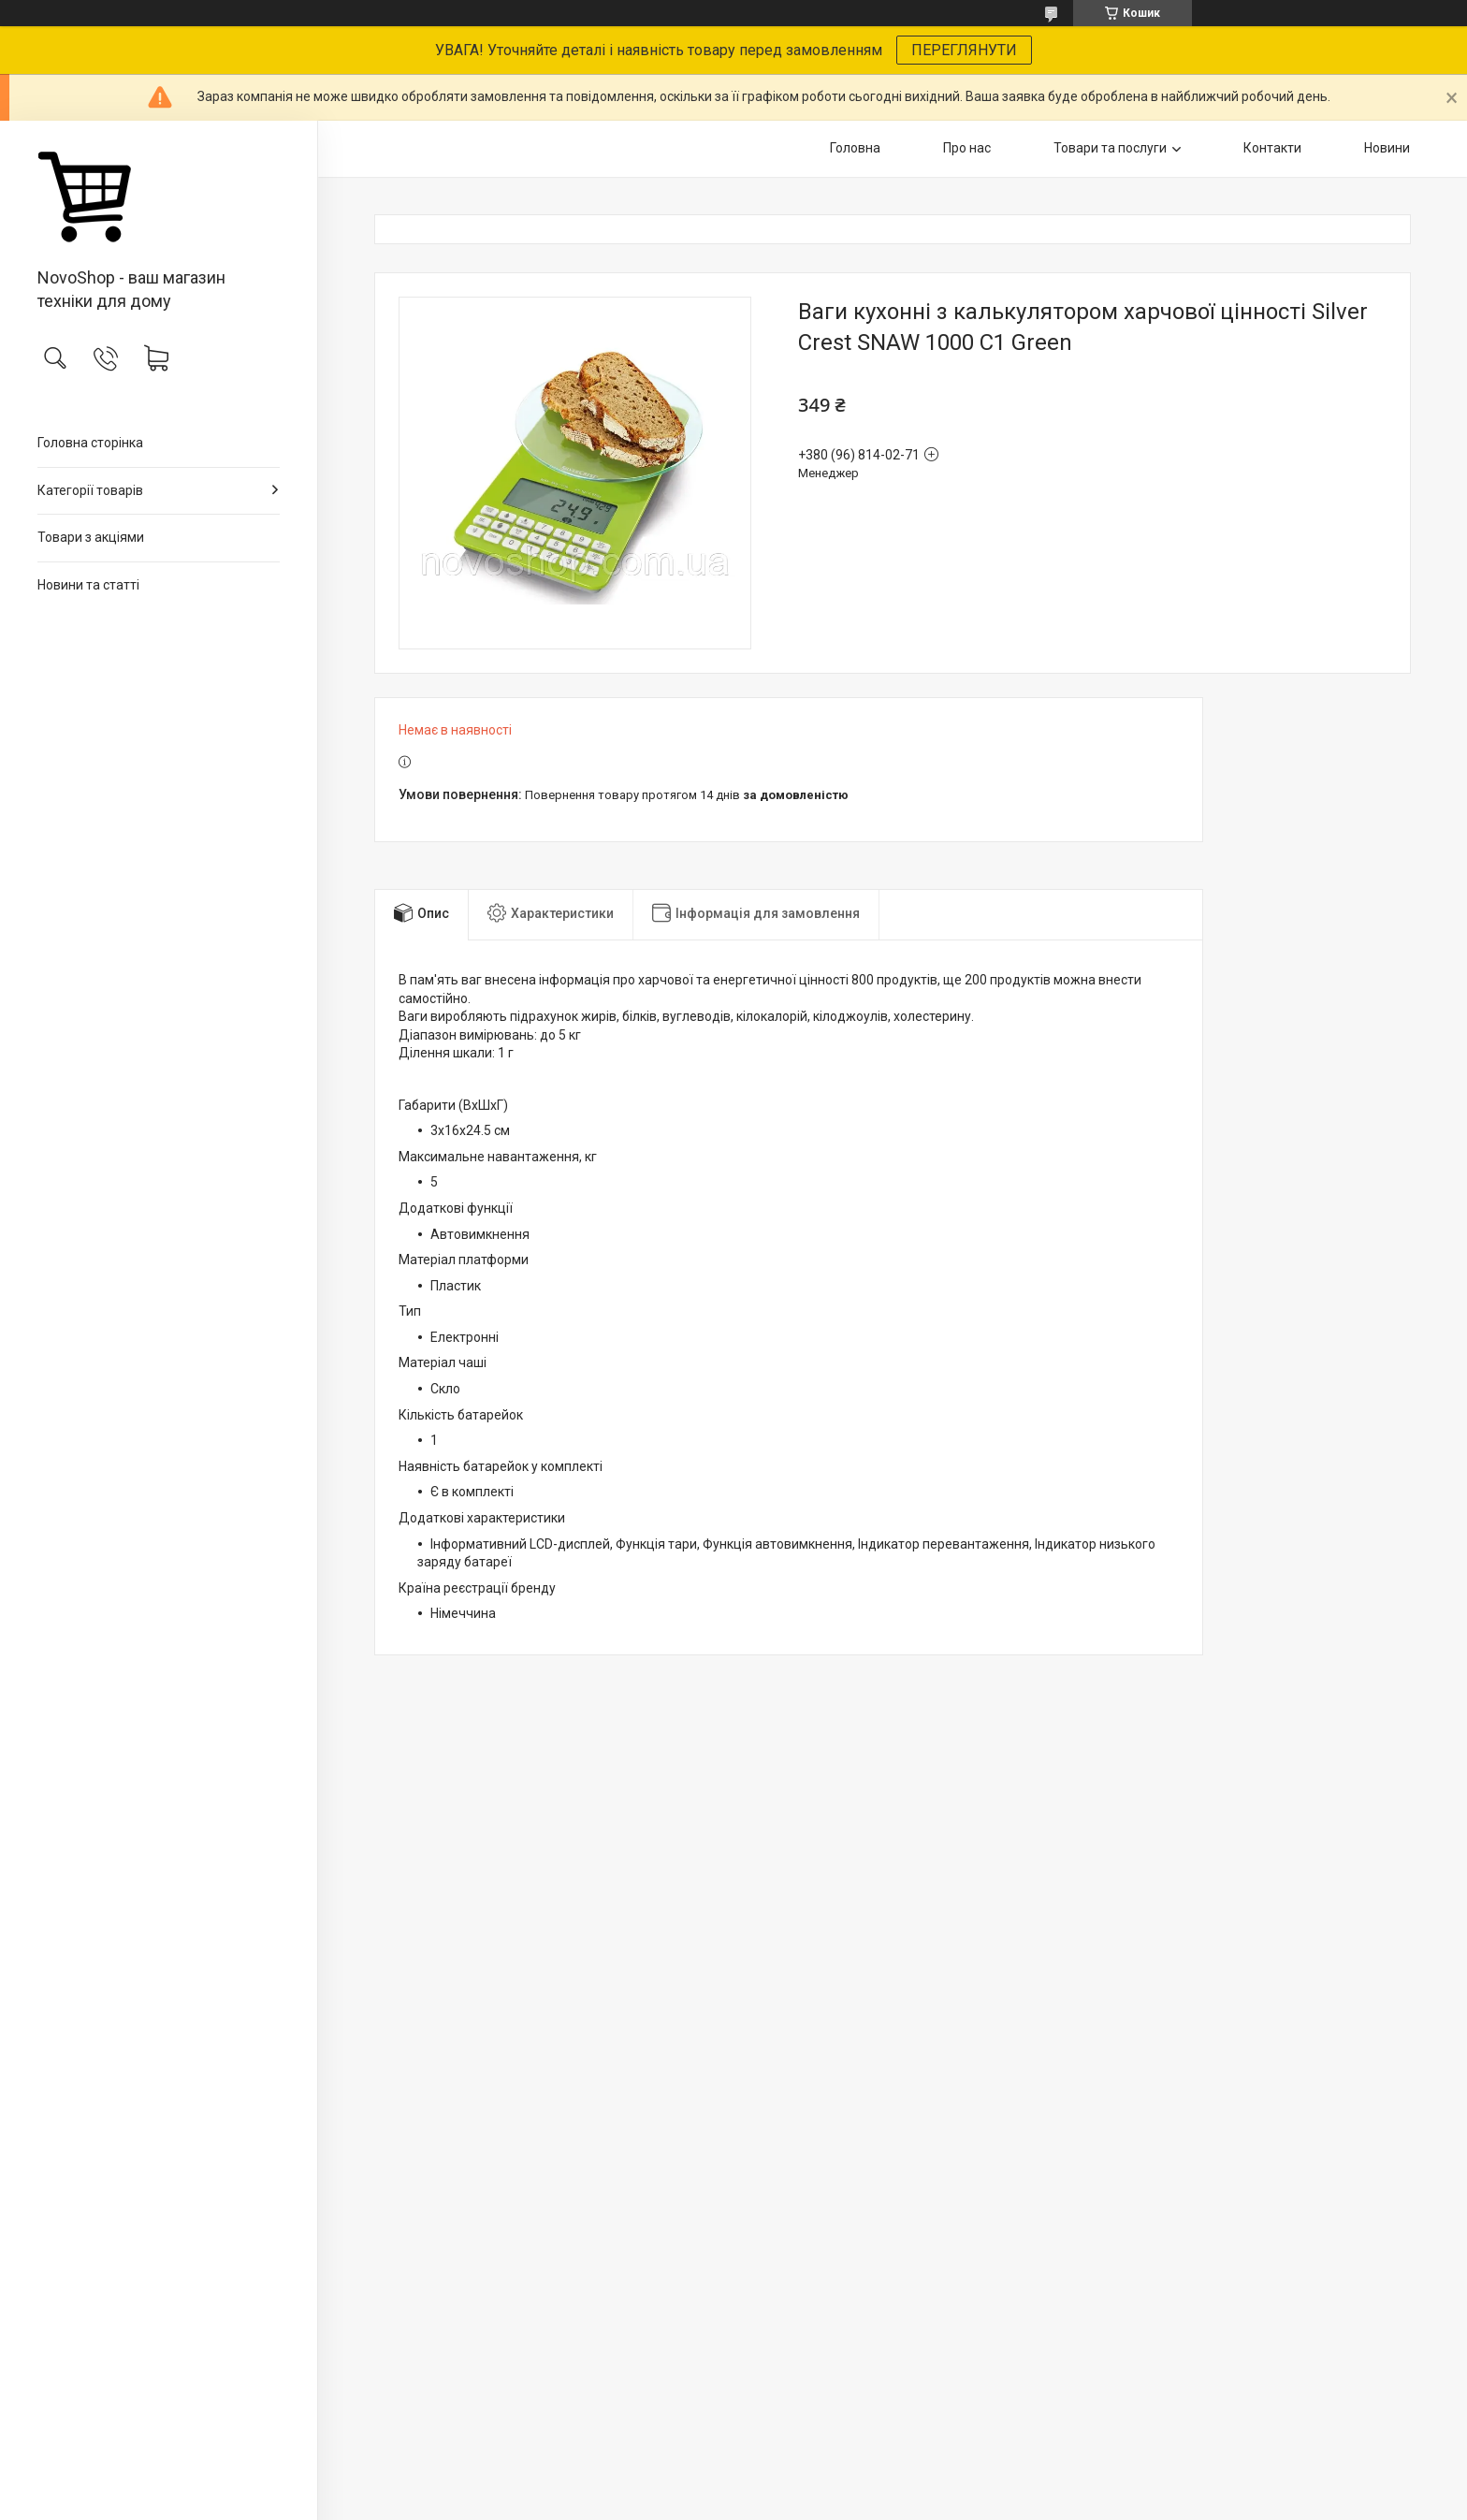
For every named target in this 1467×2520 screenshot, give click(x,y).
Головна (855, 147)
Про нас (967, 147)
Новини (1387, 147)
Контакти (1272, 147)
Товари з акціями (90, 537)
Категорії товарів (90, 490)
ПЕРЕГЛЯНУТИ (964, 50)
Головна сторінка (90, 442)
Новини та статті (88, 584)
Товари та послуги (1110, 147)
